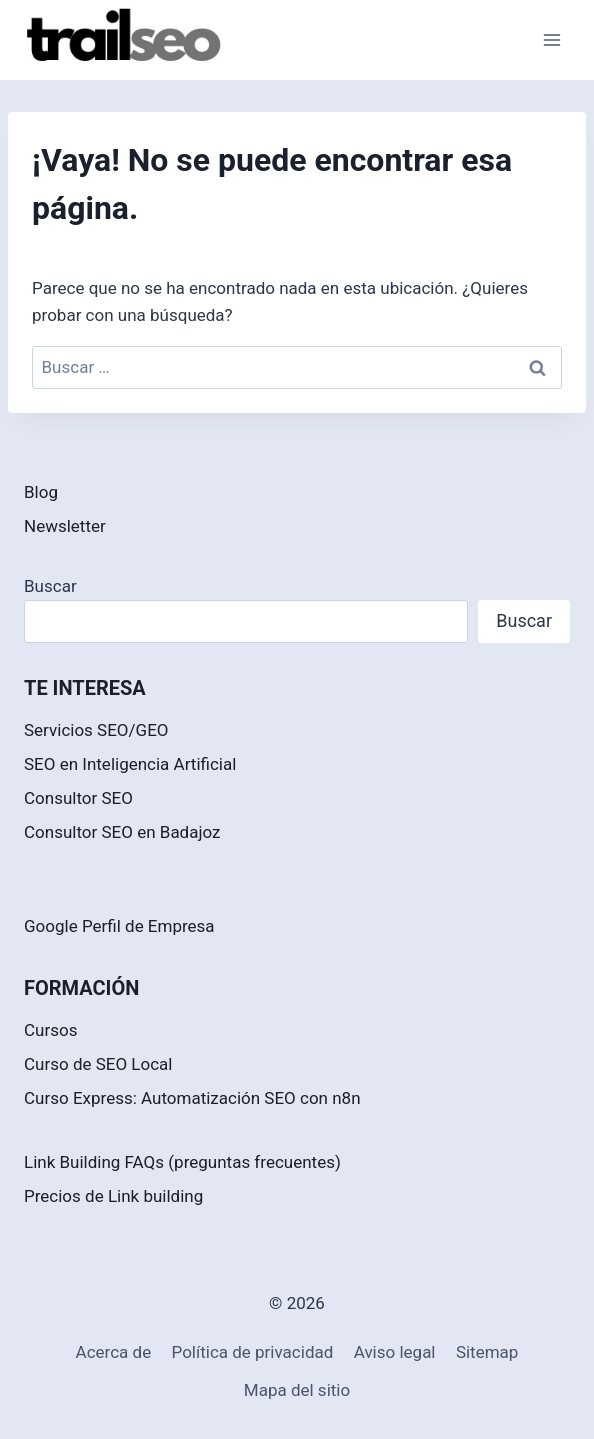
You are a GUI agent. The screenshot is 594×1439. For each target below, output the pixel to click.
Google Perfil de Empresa (119, 926)
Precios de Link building (113, 1196)
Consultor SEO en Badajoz (122, 832)
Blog (41, 492)
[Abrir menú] (551, 39)
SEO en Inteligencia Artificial (130, 764)
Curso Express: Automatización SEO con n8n (192, 1098)
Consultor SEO (78, 798)
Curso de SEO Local (98, 1064)
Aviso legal (395, 1352)
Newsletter (65, 526)
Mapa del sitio (297, 1390)
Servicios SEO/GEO (96, 730)
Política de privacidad (253, 1352)
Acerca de (114, 1352)
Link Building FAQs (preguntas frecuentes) (182, 1162)
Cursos (50, 1030)
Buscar (50, 586)
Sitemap (487, 1352)
